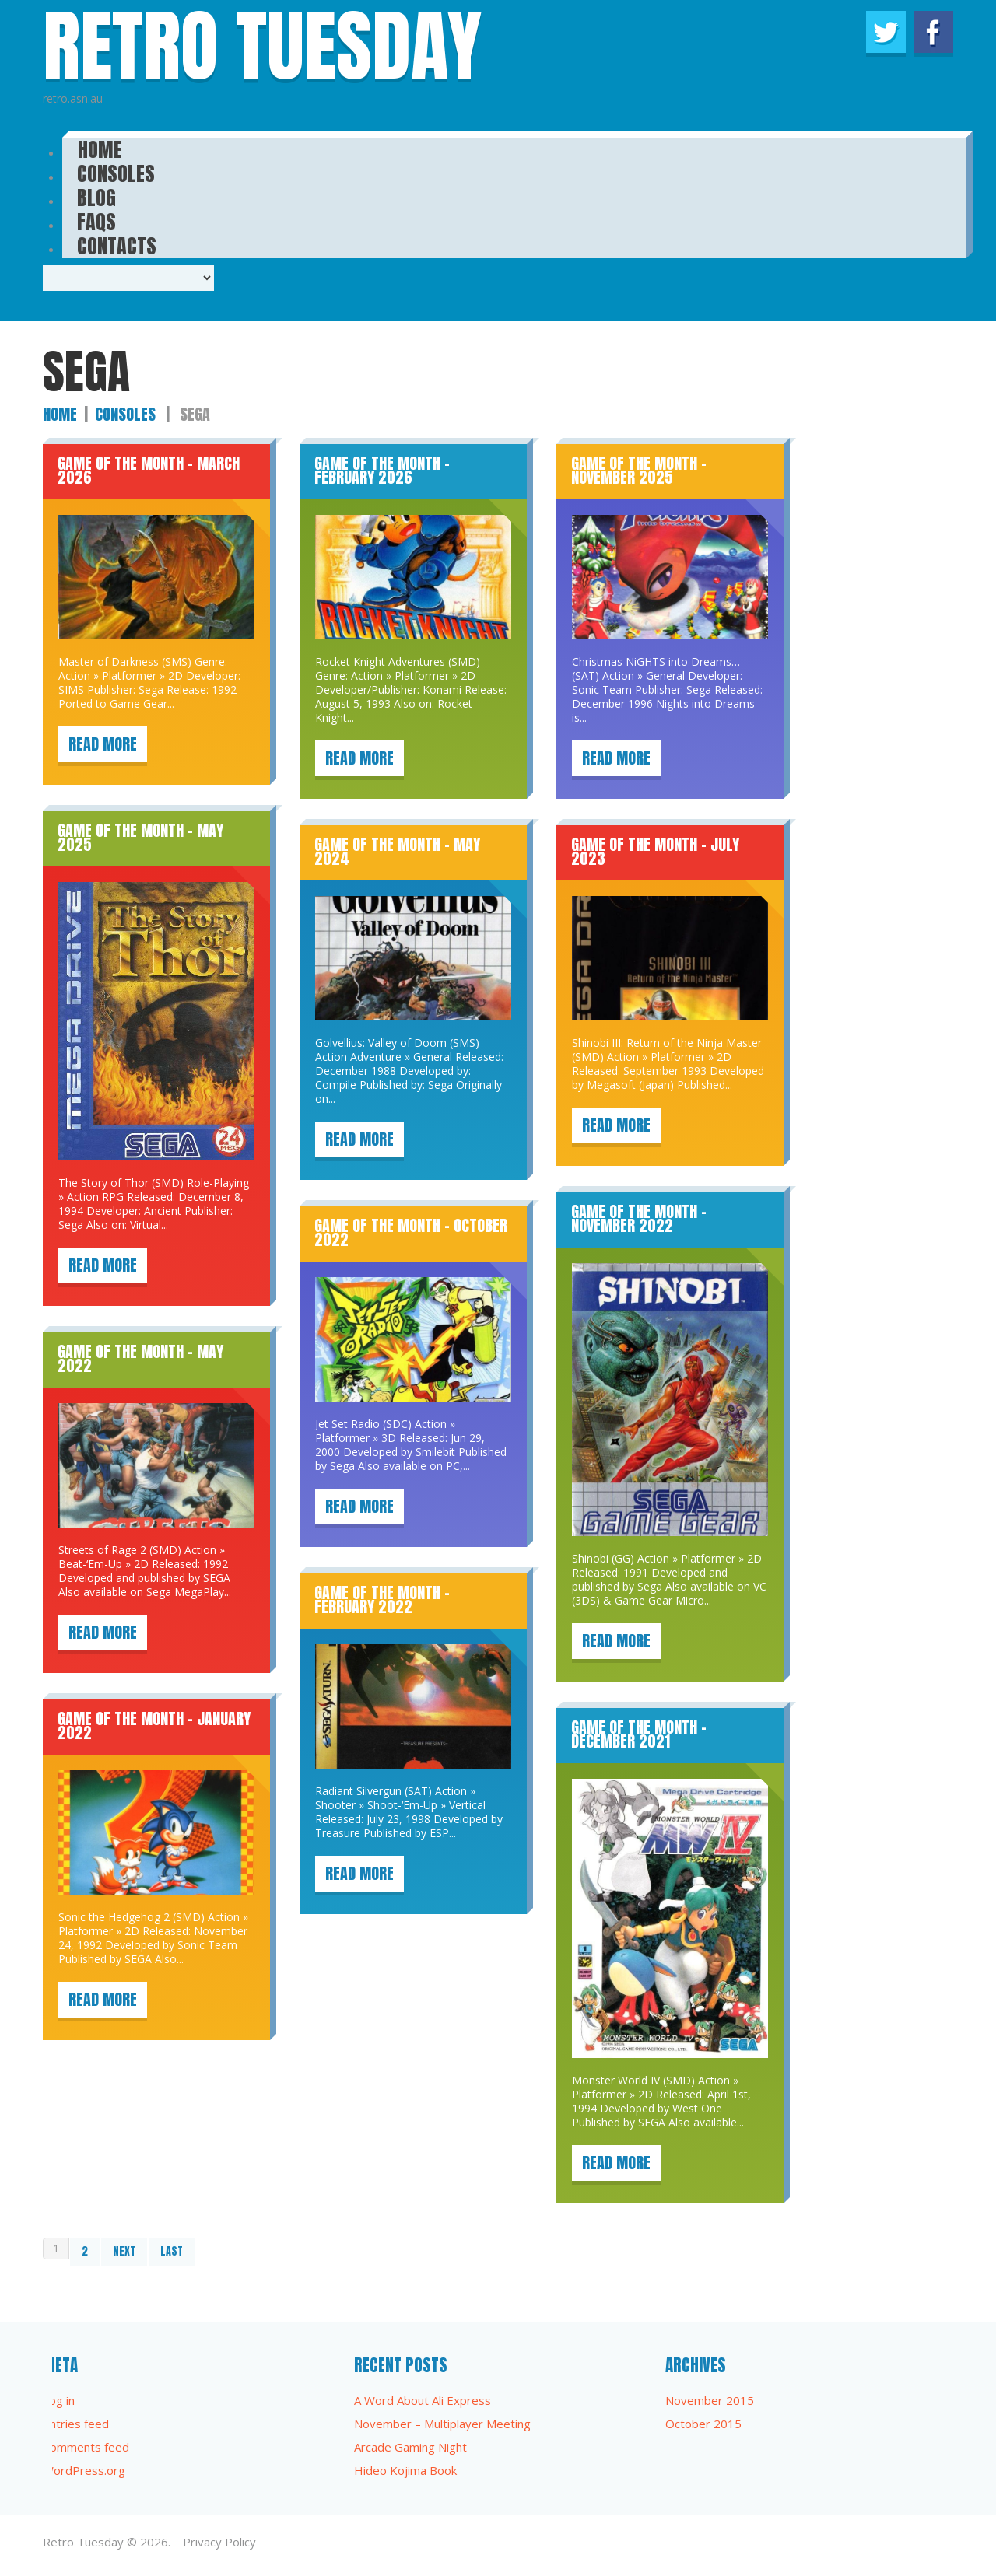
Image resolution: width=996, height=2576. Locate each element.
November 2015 (709, 2400)
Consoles (125, 414)
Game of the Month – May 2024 (397, 851)
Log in (59, 2400)
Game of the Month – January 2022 (154, 1725)
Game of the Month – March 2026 (149, 470)
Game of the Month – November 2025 (639, 470)
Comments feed (86, 2447)
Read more (102, 744)
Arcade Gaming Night (410, 2447)
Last (171, 2251)
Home (60, 414)
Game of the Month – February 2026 (382, 470)
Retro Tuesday (83, 2542)
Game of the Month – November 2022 (639, 1218)
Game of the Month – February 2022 (382, 1599)
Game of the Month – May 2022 (140, 1358)
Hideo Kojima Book (405, 2470)
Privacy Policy (219, 2542)
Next (124, 2251)
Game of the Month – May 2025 (140, 837)
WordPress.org (84, 2470)
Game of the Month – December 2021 (639, 1734)
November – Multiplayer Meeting (442, 2423)
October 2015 (703, 2423)
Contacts (117, 240)
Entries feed (76, 2423)
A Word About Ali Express (422, 2400)
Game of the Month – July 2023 (655, 851)
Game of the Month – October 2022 (410, 1232)
